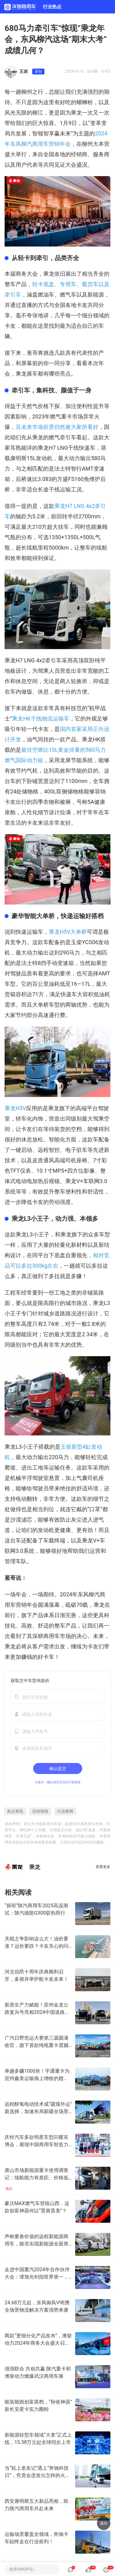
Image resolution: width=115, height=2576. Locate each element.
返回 (103, 2523)
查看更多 (103, 1867)
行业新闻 (65, 1811)
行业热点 (52, 6)
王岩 (23, 71)
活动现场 (40, 1811)
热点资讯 (15, 1811)
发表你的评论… (22, 2569)
